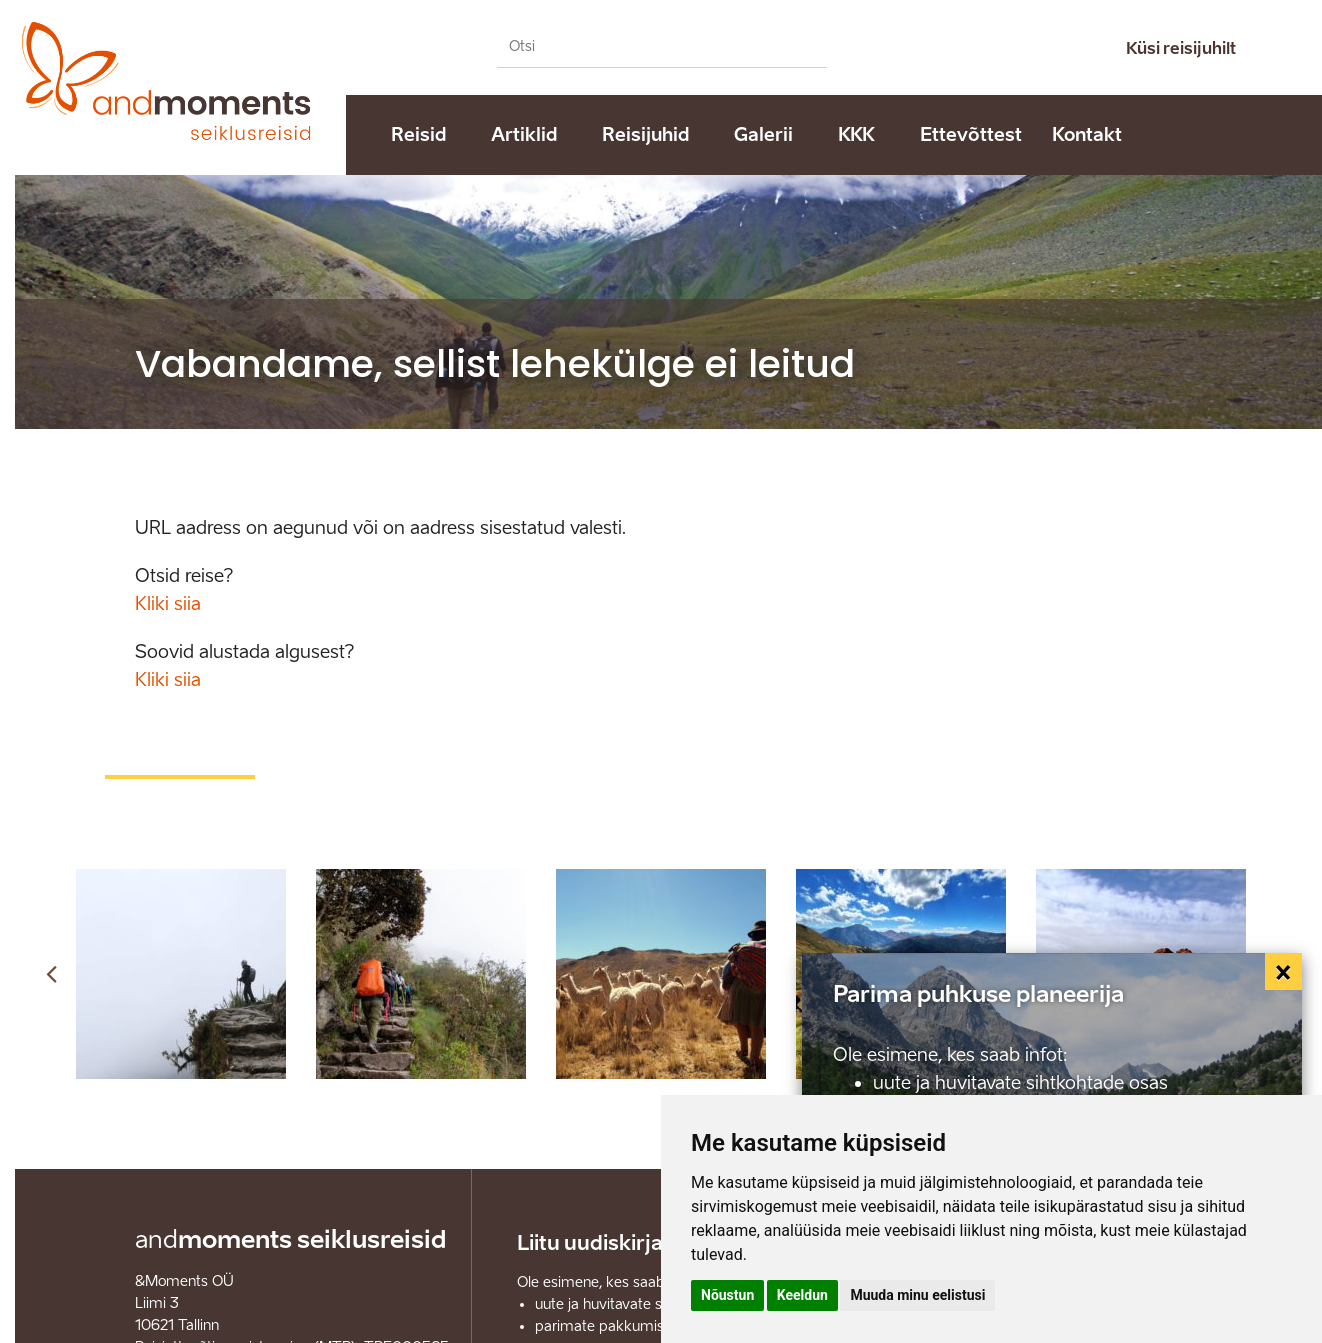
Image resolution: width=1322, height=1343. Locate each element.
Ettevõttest (971, 135)
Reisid (418, 135)
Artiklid (524, 135)
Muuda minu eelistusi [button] (917, 1295)
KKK (856, 135)
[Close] (1284, 972)
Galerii (763, 135)
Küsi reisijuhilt (1181, 48)
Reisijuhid (645, 135)
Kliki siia (168, 604)
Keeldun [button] (802, 1295)
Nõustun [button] (727, 1295)
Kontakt (1087, 135)
